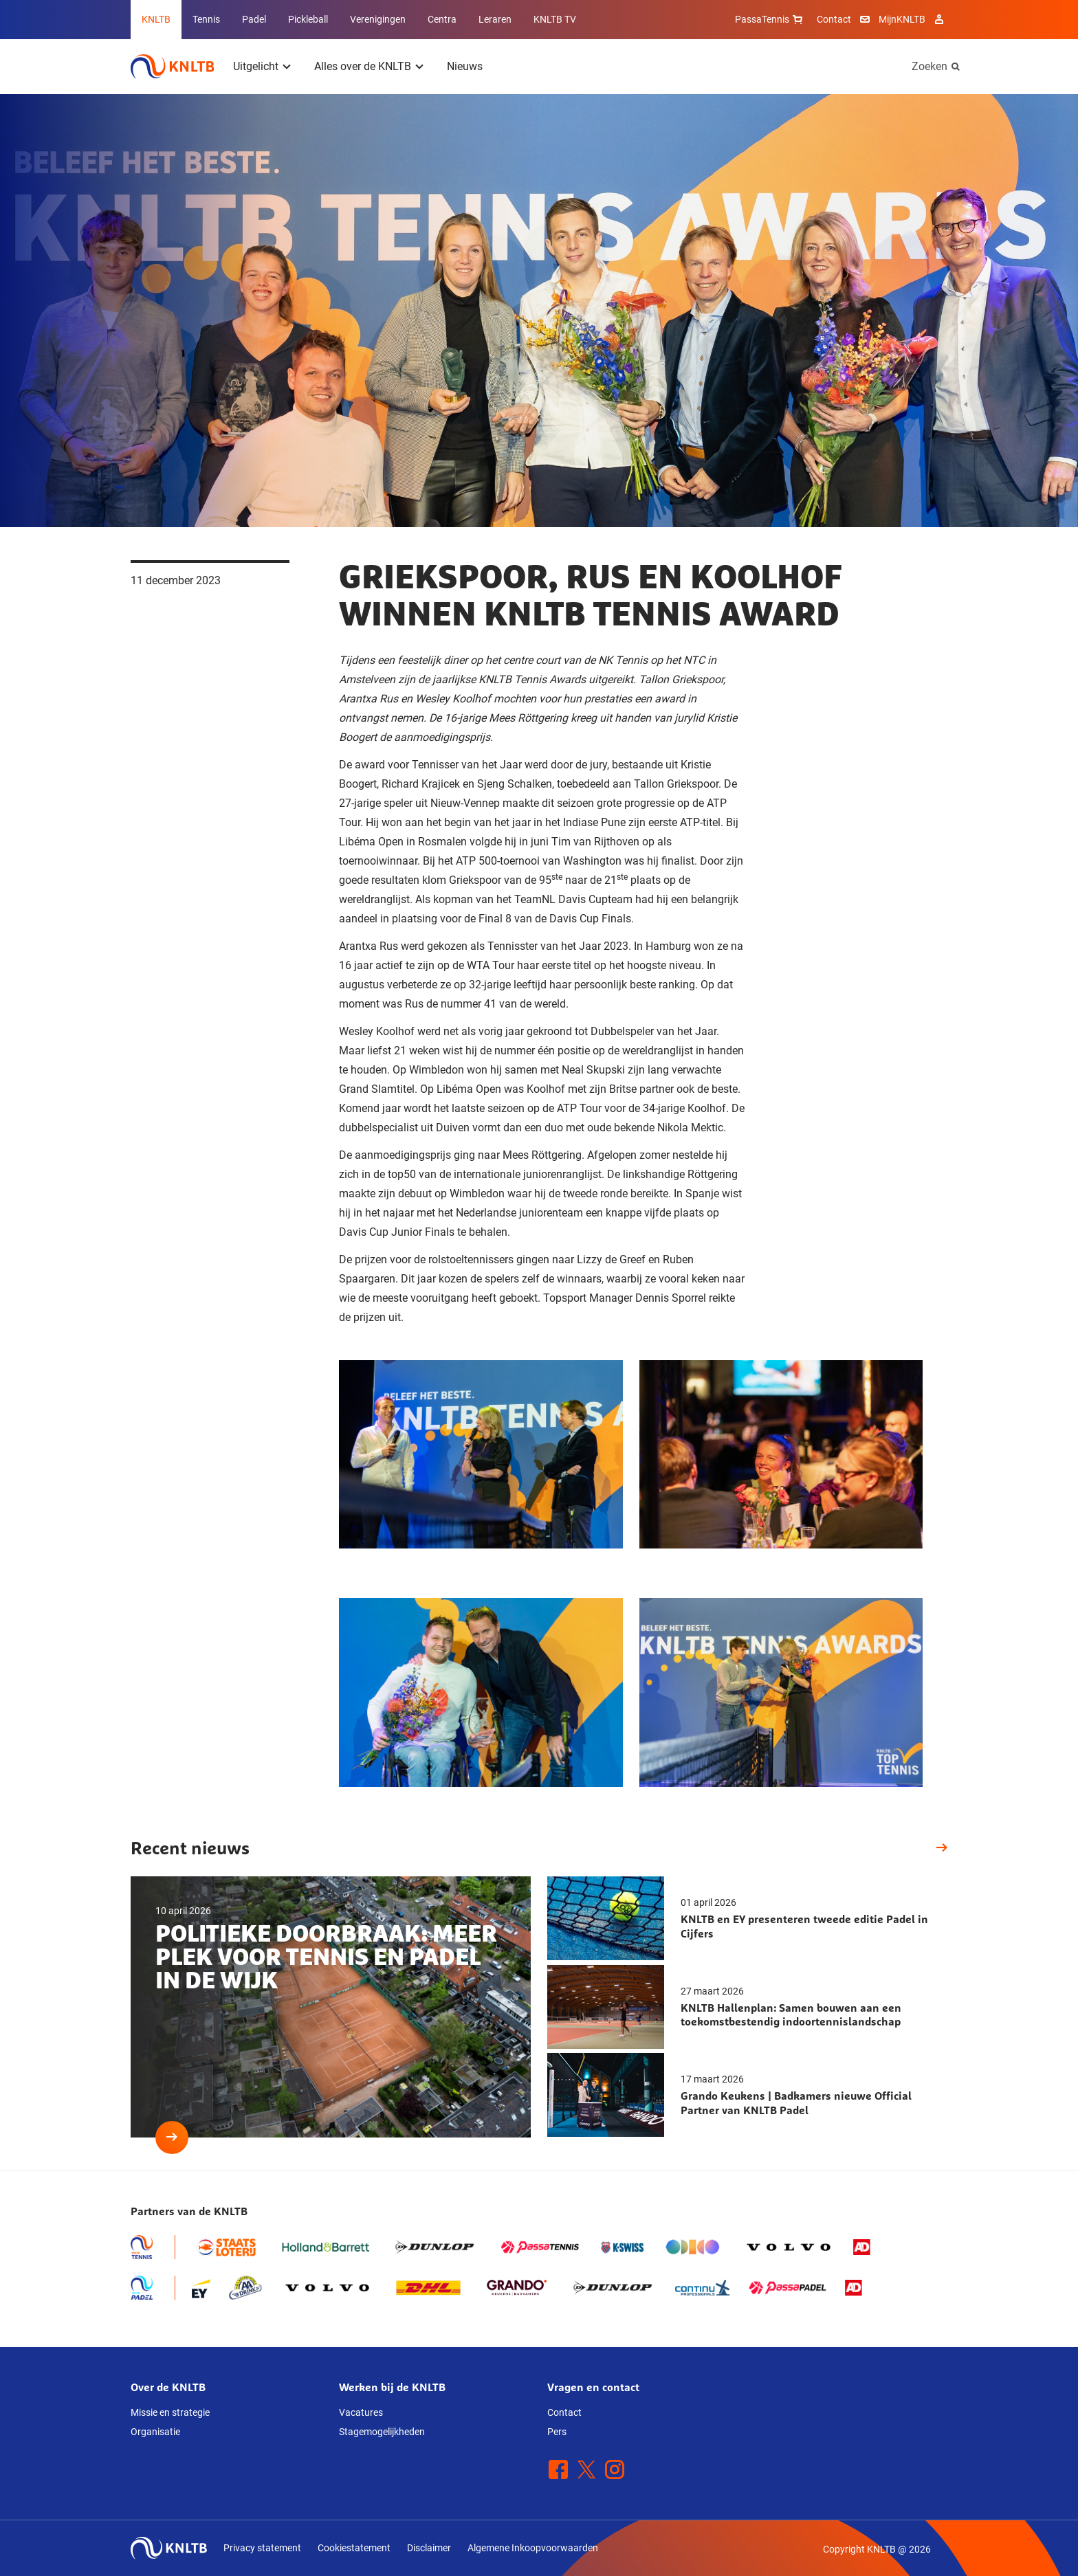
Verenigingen (378, 19)
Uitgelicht (255, 66)
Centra (442, 19)
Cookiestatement (354, 2547)
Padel (254, 19)
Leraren (495, 19)
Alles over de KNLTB (362, 66)
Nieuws (465, 66)
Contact (834, 19)
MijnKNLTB (902, 19)
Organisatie (155, 2431)
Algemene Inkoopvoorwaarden (533, 2547)
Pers (556, 2431)
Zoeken (929, 66)
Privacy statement (262, 2547)
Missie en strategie (170, 2412)
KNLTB (156, 19)
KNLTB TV (555, 19)
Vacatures (361, 2412)
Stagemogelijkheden (382, 2431)
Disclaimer (429, 2547)
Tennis (206, 19)
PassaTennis (770, 19)
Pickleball (308, 19)
